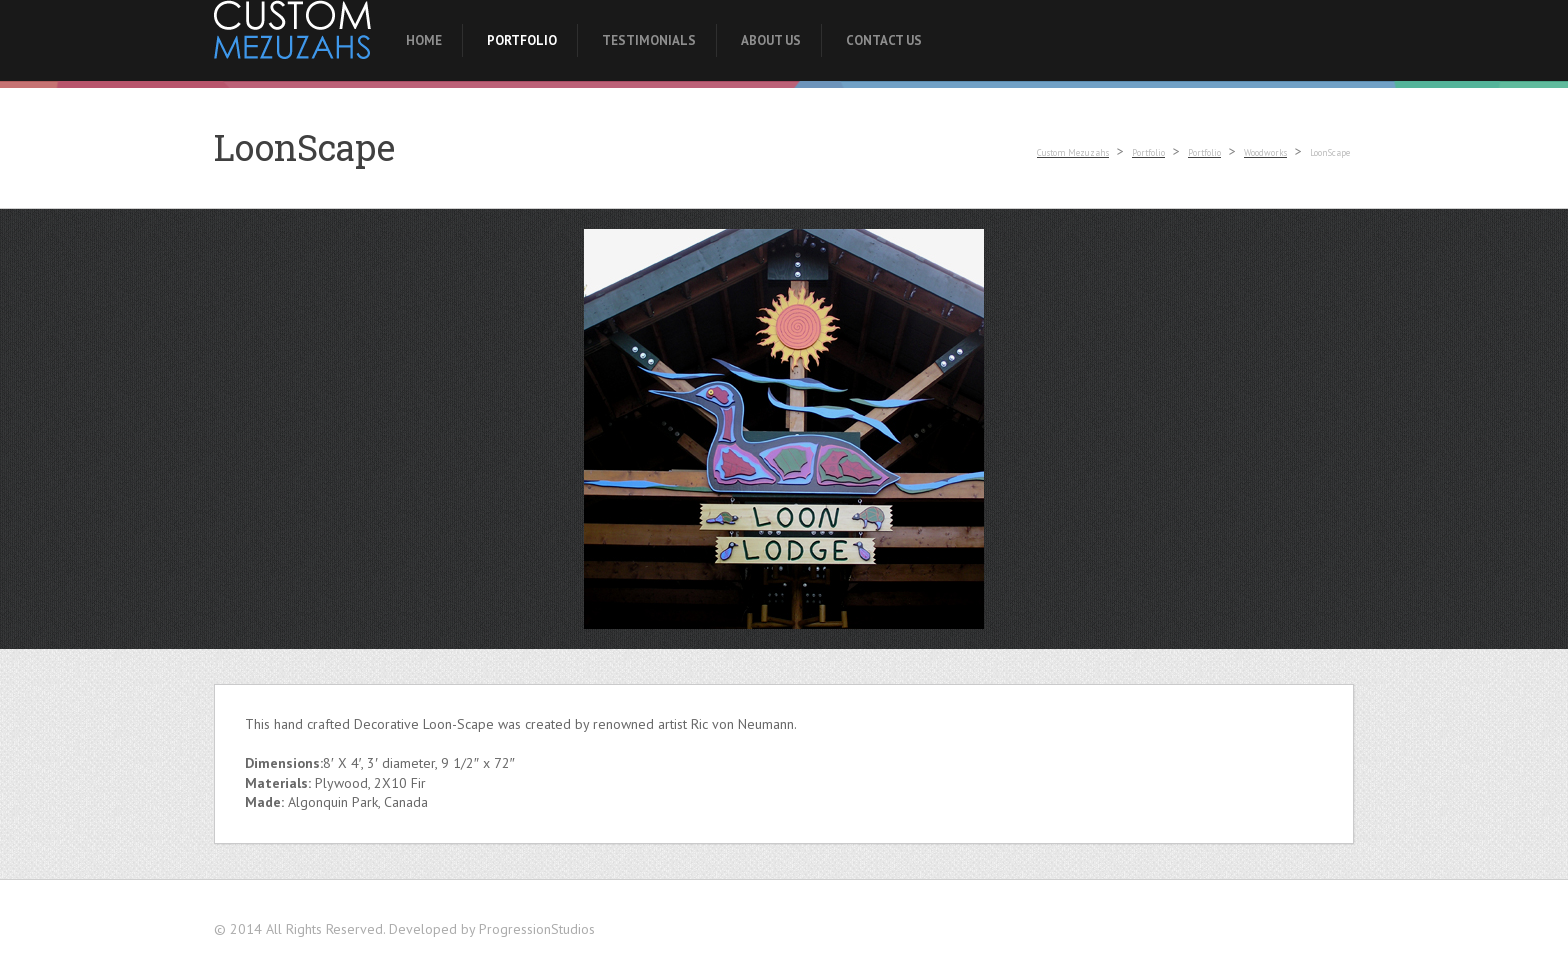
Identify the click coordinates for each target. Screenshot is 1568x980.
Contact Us (884, 40)
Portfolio (522, 40)
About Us (771, 40)
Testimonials (649, 40)
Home (424, 40)
